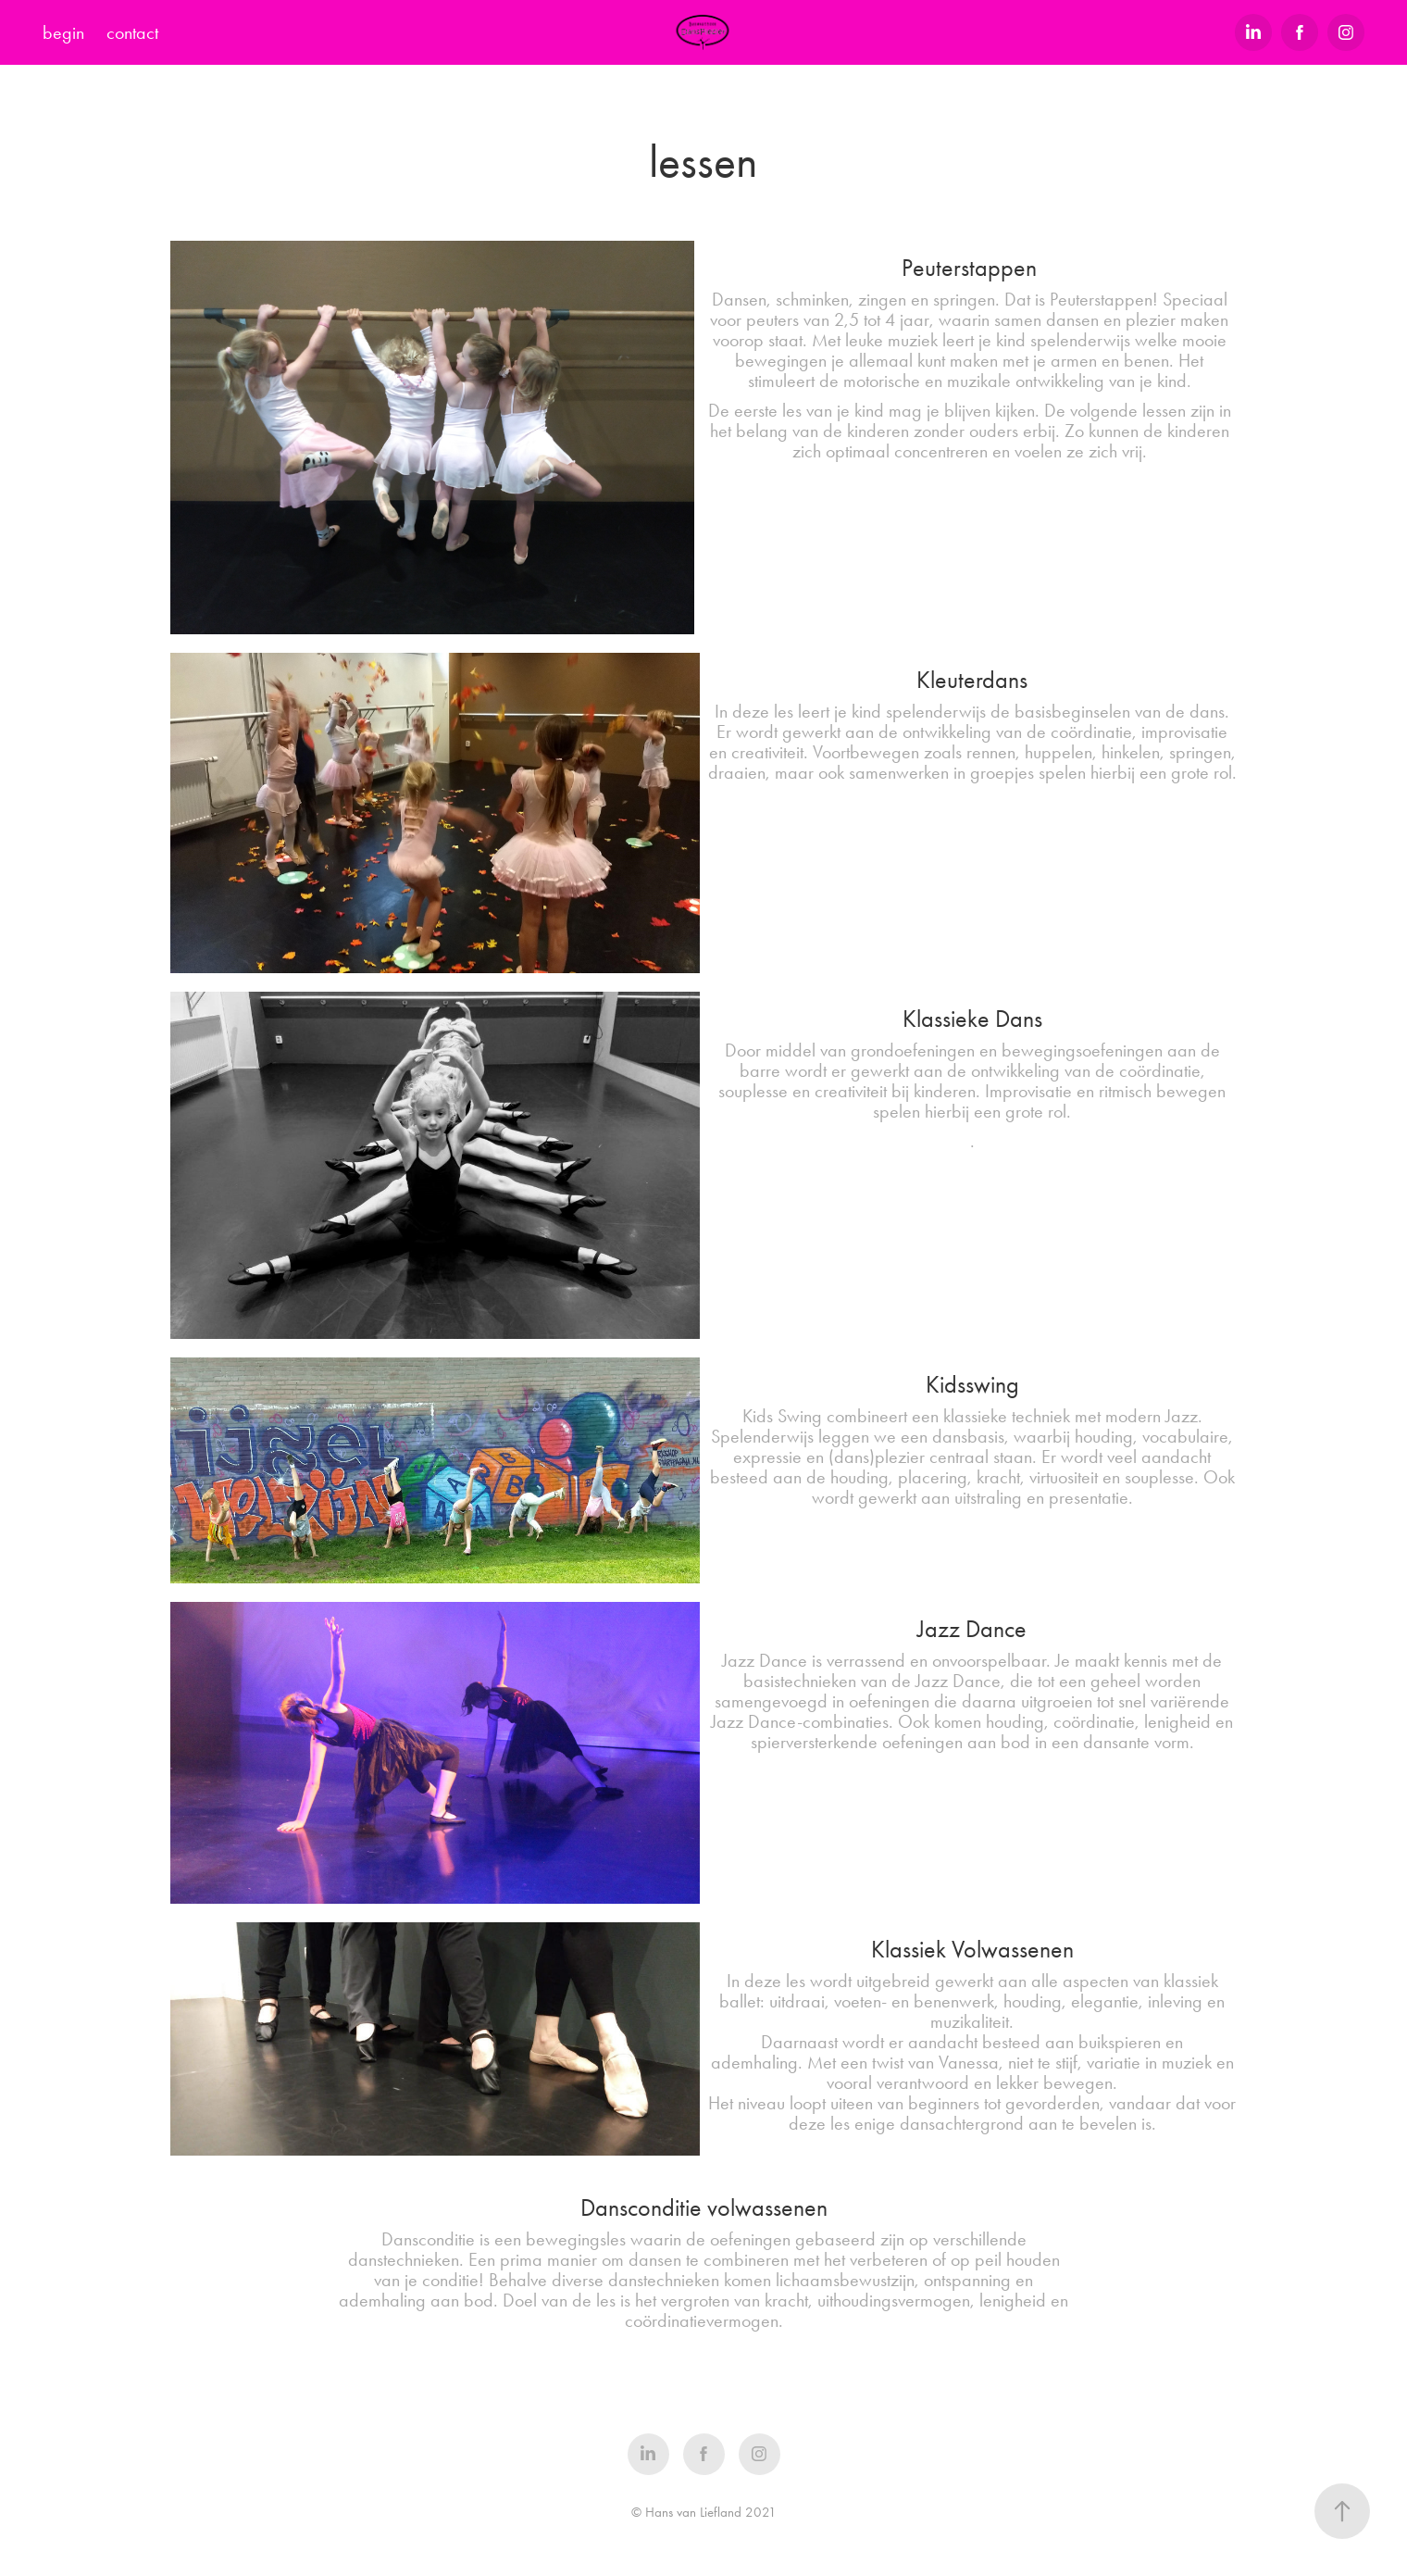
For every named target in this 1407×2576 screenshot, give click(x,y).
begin (63, 32)
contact (132, 32)
